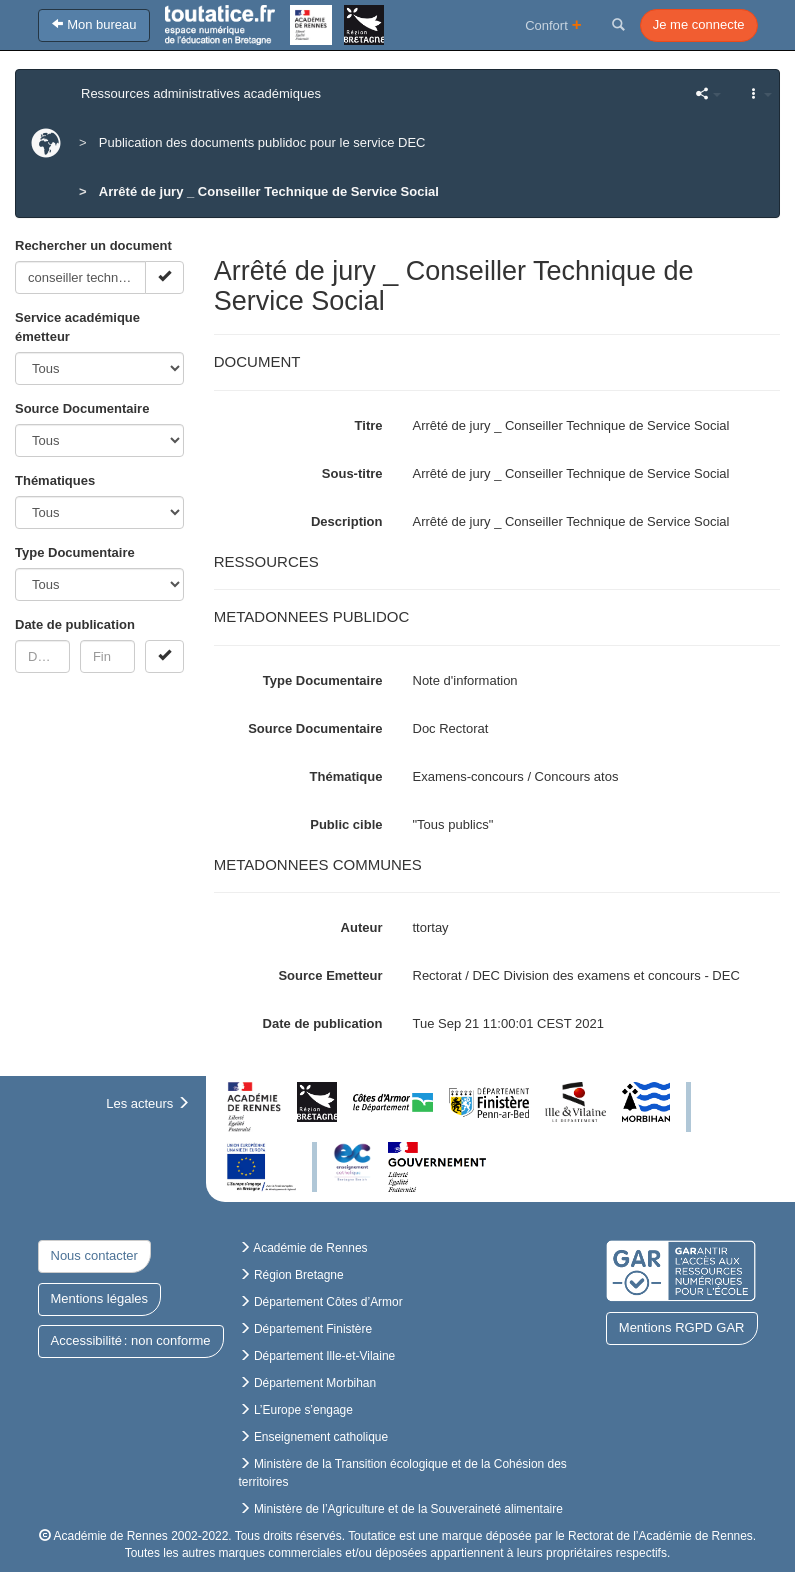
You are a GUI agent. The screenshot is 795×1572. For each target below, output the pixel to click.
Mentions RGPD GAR (682, 1327)
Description (347, 521)
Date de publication (75, 624)
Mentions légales (100, 1298)
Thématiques (55, 480)
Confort (553, 24)
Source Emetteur (330, 975)
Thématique (346, 776)
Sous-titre (352, 473)
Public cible (346, 824)
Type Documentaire (75, 552)
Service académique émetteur (77, 327)
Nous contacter (94, 1255)
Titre (369, 425)
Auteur (362, 927)
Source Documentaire (82, 408)
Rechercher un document (93, 245)
